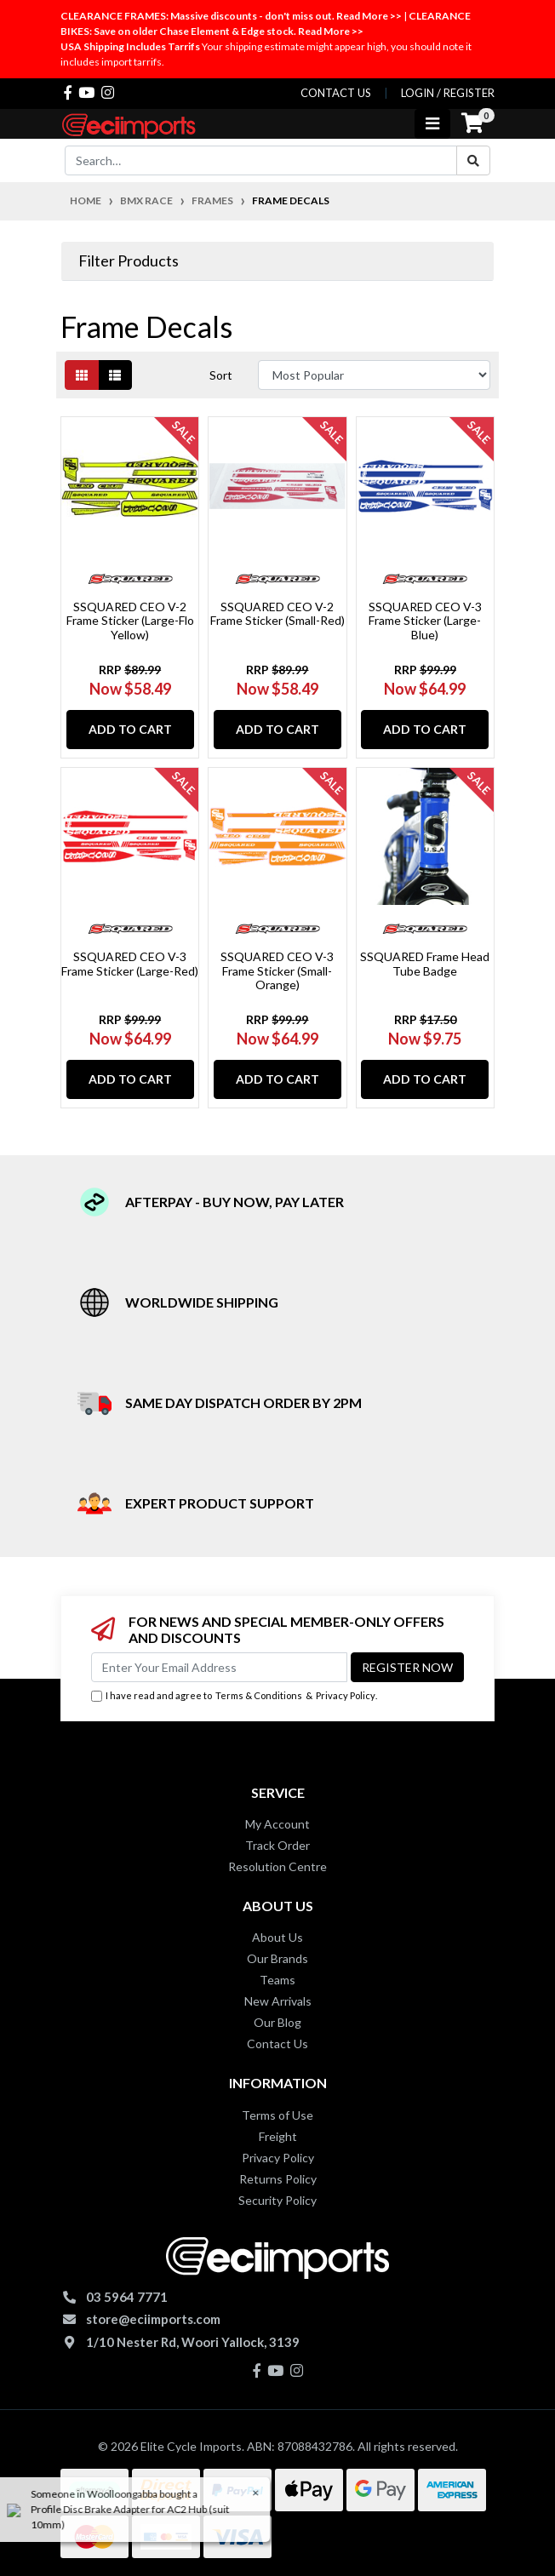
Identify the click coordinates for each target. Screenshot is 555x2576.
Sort (220, 375)
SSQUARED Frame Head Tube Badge (424, 963)
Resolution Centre (277, 1866)
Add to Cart (130, 729)
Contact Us (277, 2043)
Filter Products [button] (128, 261)
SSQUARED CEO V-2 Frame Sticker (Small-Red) (277, 613)
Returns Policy (278, 2179)
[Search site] (473, 160)
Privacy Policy (345, 1695)
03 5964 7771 (127, 2296)
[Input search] (261, 160)
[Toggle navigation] (432, 124)
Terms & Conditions (258, 1695)
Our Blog (277, 2022)
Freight (278, 2136)
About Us (277, 1937)
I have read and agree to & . (234, 1696)
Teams (277, 1979)
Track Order (277, 1845)
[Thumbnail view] (82, 375)
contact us (335, 93)
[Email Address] (219, 1667)
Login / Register (448, 93)
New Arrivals (278, 2001)
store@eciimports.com (153, 2319)
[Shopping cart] (472, 123)
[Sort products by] (374, 375)
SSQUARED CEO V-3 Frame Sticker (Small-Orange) (277, 971)
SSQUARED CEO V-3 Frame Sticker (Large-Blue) (425, 621)
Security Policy (277, 2200)
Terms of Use (277, 2115)
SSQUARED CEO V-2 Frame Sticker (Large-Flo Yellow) (130, 621)
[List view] (115, 375)
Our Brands (277, 1958)
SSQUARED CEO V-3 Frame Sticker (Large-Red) (129, 963)
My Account (277, 1824)
